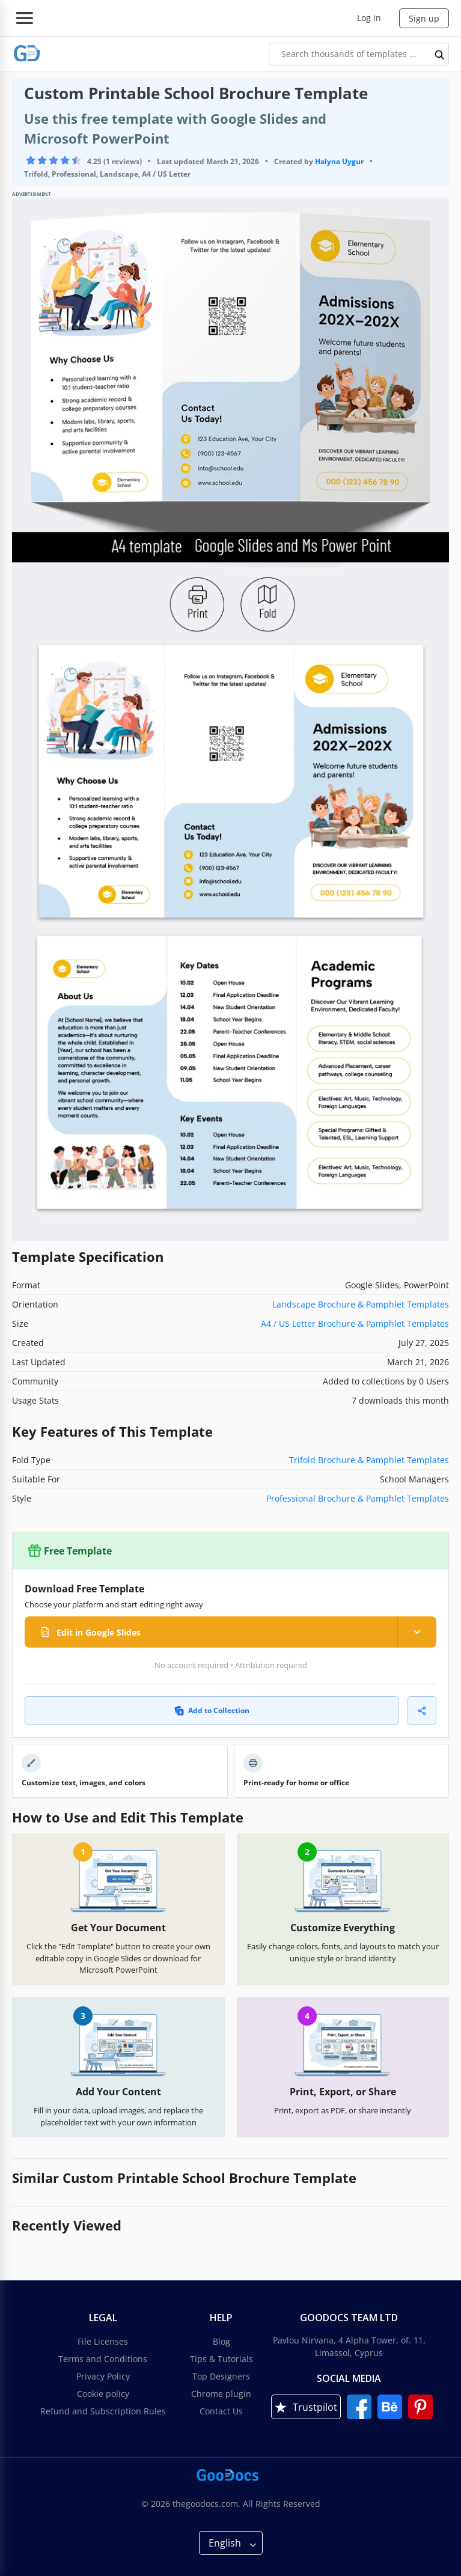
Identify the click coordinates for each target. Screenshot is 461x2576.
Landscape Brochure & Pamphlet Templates (360, 1304)
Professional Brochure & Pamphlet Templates (357, 1498)
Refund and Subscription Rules (103, 2411)
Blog (221, 2341)
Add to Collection (211, 1710)
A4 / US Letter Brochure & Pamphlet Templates (355, 1323)
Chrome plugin (221, 2393)
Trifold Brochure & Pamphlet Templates (369, 1460)
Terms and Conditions (102, 2358)
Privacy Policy (103, 2376)
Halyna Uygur (339, 161)
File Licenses (103, 2341)
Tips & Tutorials (221, 2358)
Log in (369, 17)
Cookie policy (103, 2393)
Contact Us (221, 2411)
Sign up (424, 18)
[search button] (440, 54)
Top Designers (221, 2376)
